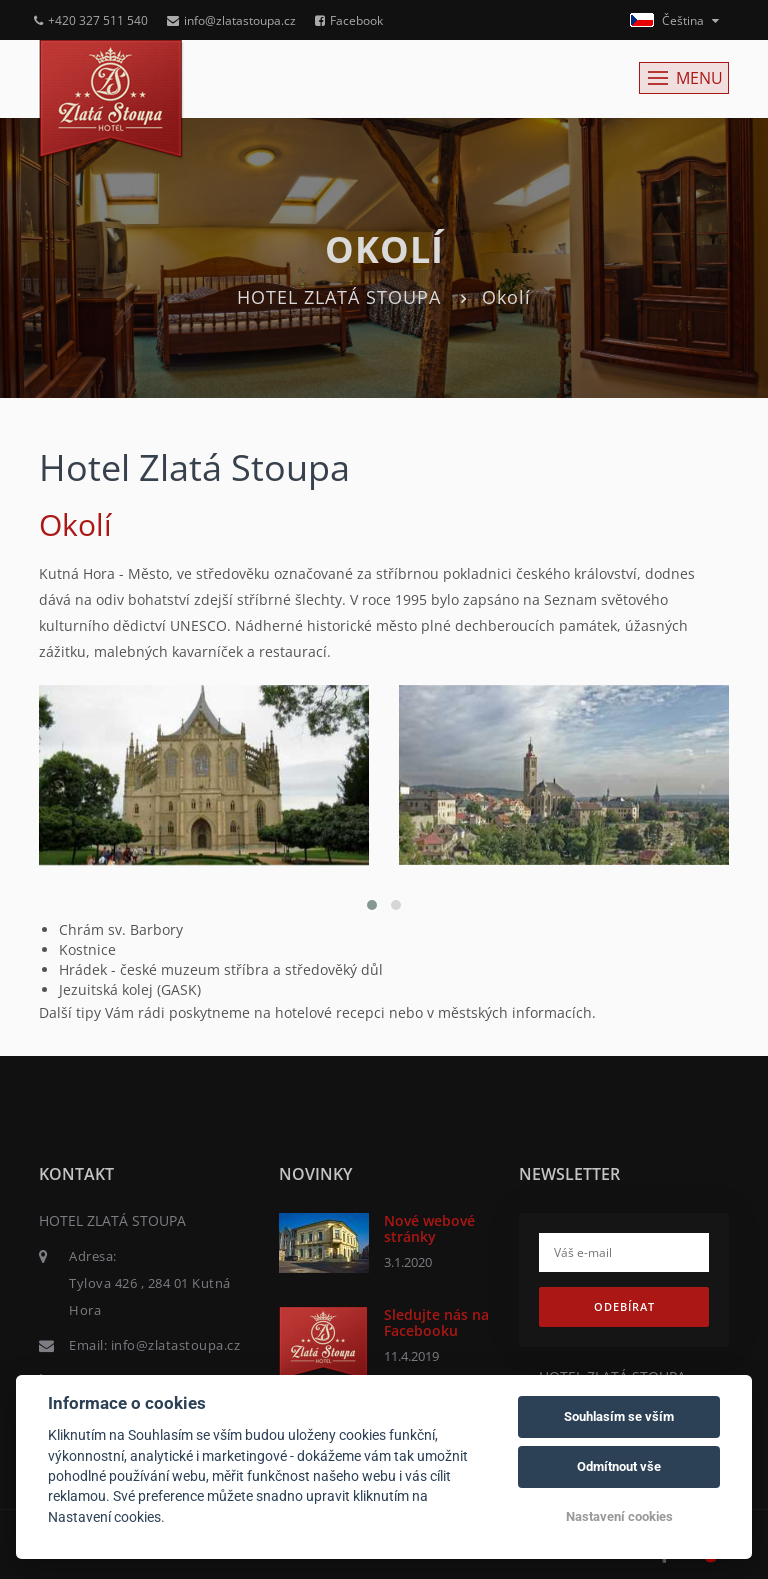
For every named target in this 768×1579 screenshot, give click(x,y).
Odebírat (624, 1306)
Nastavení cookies (619, 1516)
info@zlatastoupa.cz (231, 20)
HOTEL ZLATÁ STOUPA (339, 297)
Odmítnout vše (619, 1466)
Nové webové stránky (429, 1228)
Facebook (349, 20)
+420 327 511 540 (91, 20)
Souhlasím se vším (619, 1416)
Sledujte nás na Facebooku (436, 1322)
